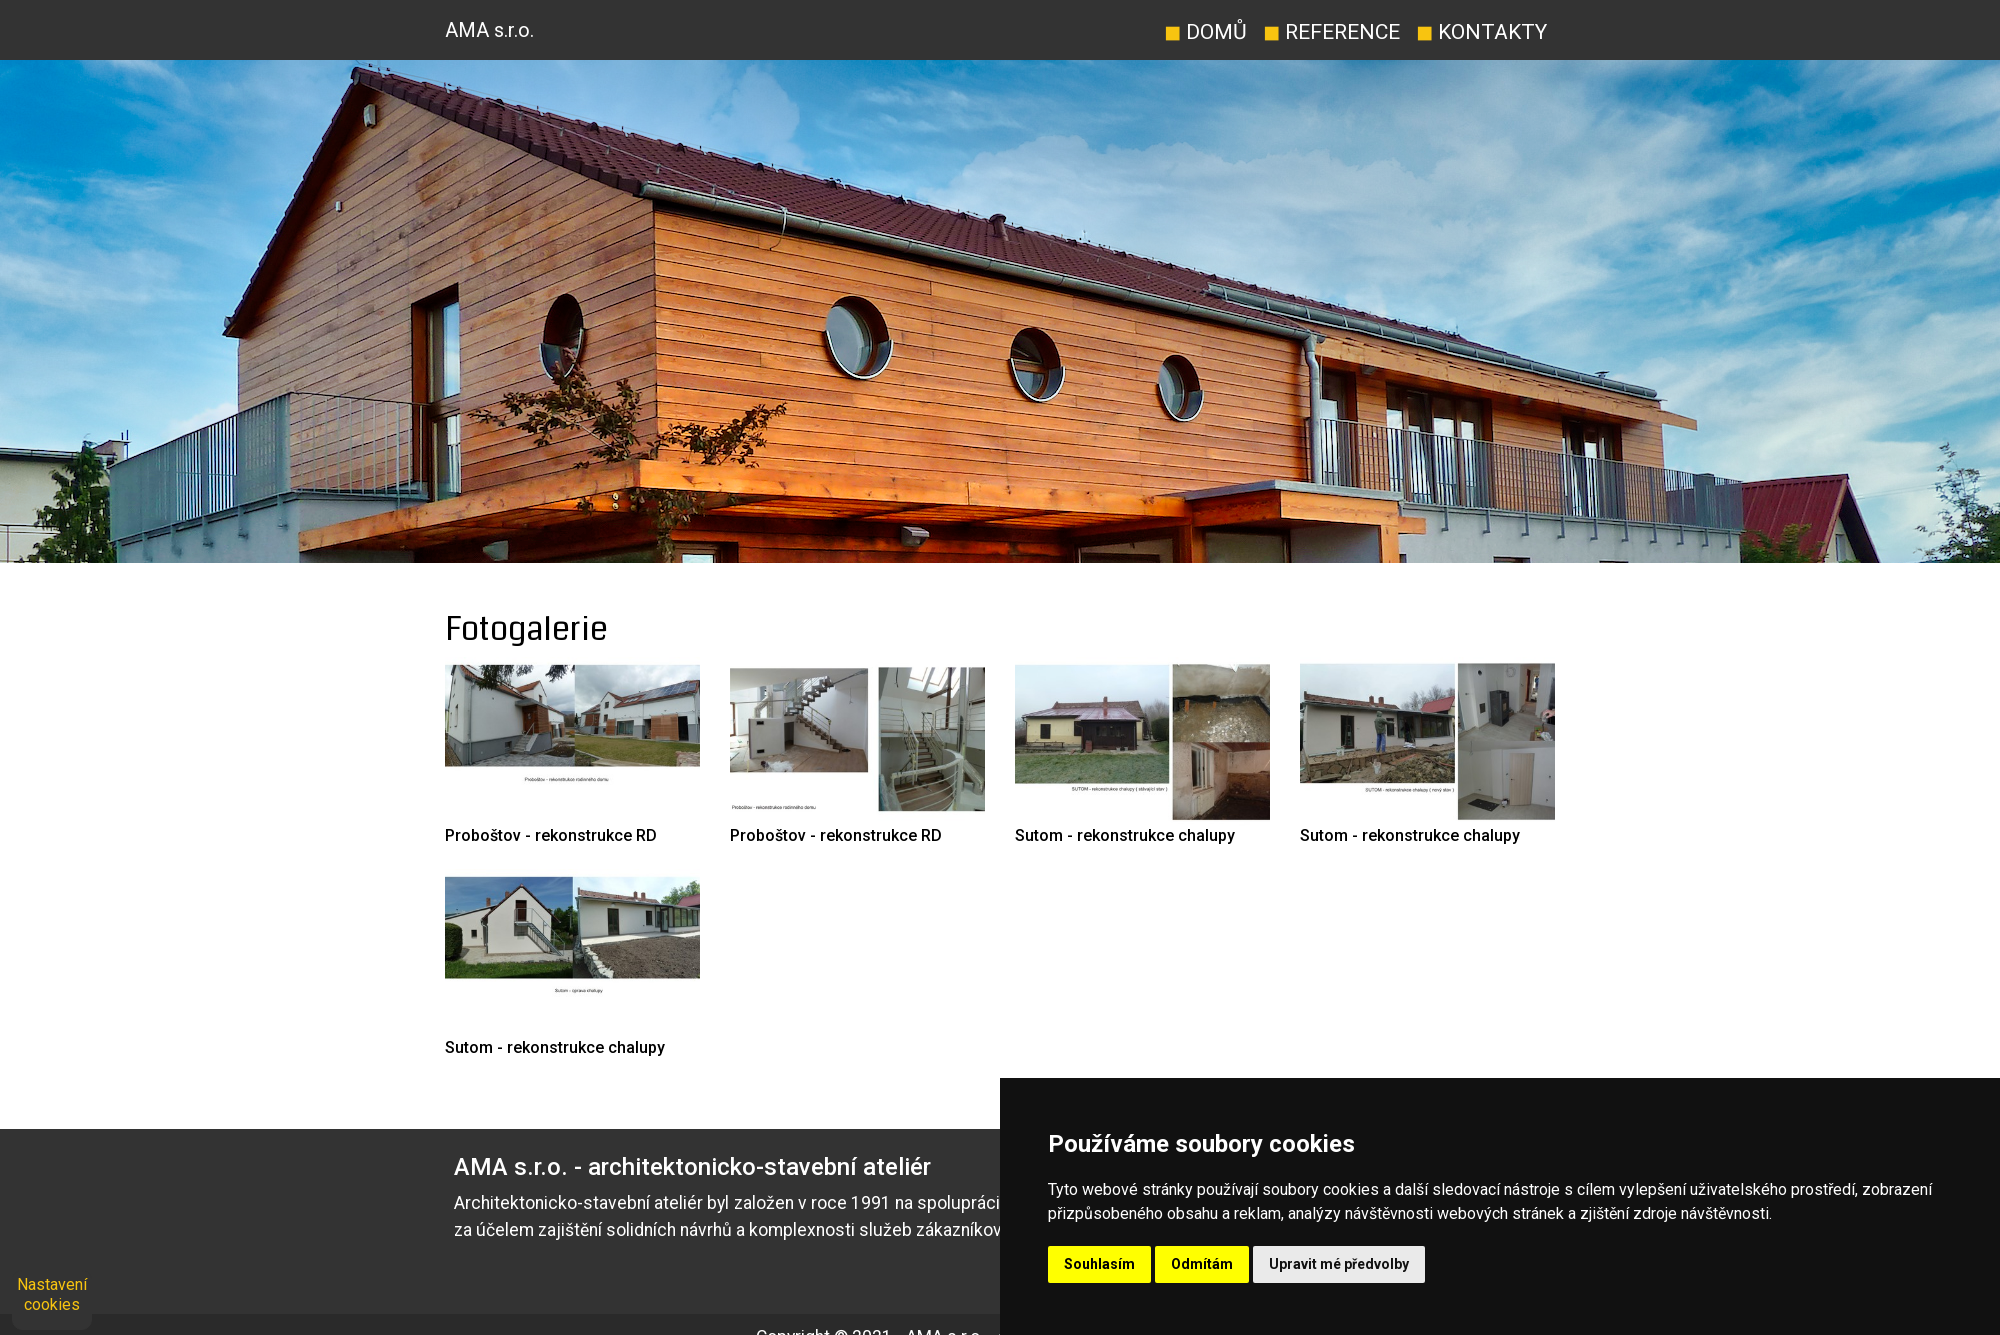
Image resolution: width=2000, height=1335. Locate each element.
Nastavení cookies (52, 1294)
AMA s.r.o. (489, 30)
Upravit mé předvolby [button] (1339, 1264)
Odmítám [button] (1202, 1264)
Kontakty (1481, 31)
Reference (1331, 31)
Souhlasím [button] (1099, 1264)
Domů (1205, 31)
